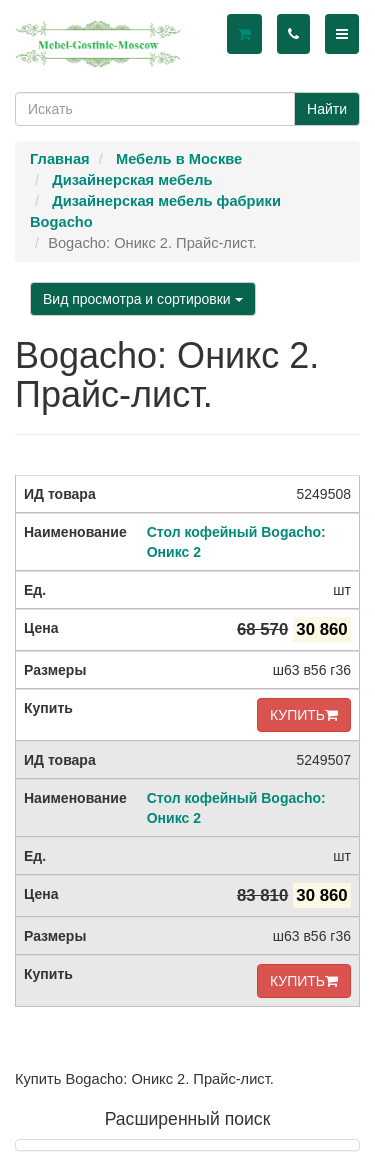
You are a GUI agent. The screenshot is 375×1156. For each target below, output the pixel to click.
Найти (327, 109)
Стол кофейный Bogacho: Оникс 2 (236, 542)
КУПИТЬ (304, 715)
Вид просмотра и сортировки (143, 299)
